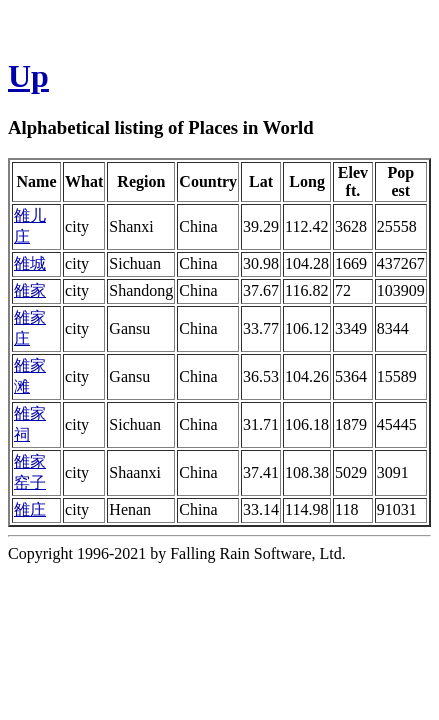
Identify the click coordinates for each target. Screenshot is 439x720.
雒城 (30, 263)
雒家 (30, 290)
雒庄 (30, 509)
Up (28, 76)
